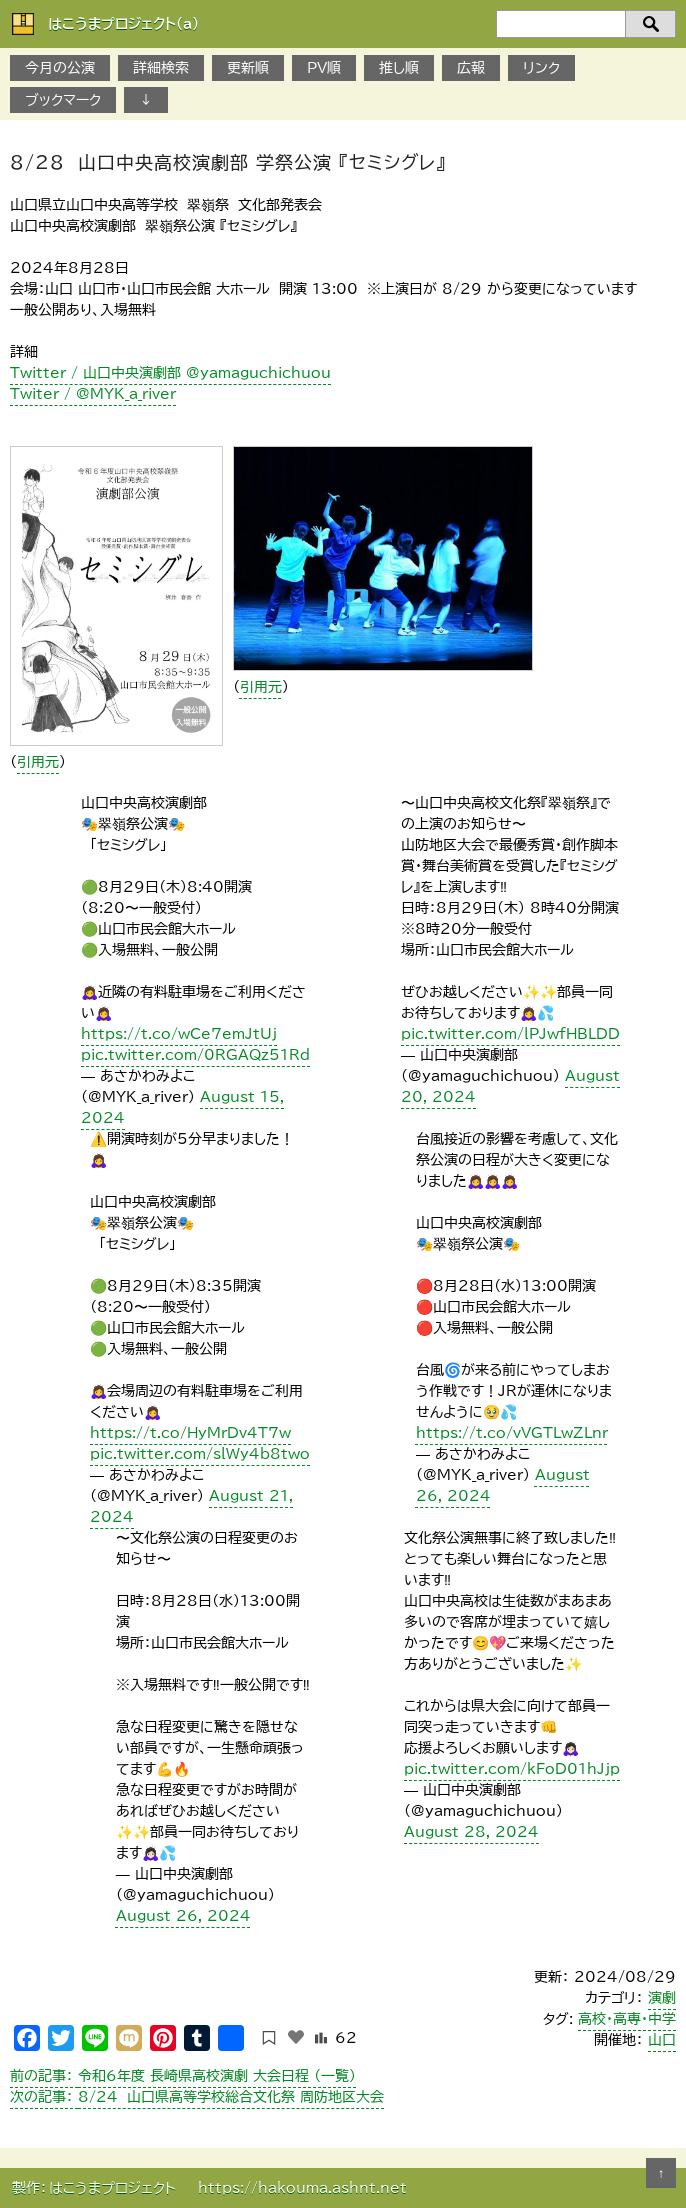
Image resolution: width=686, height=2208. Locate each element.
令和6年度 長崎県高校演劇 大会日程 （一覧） (183, 2076)
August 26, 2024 (183, 1916)
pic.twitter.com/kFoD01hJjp (512, 1769)
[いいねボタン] (296, 2037)
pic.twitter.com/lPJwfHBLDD (510, 1034)
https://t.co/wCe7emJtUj (179, 1034)
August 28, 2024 (471, 1832)
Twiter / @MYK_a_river (93, 394)
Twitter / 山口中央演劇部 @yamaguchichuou (170, 373)
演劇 (662, 1998)
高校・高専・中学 (627, 2019)
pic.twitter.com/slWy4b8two (200, 1454)
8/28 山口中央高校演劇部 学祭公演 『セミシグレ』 (228, 162)
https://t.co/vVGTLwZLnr (512, 1433)
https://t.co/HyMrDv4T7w (190, 1433)
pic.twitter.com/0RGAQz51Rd (195, 1055)
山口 (662, 2040)
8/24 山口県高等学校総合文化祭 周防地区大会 (197, 2097)
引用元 (38, 762)
